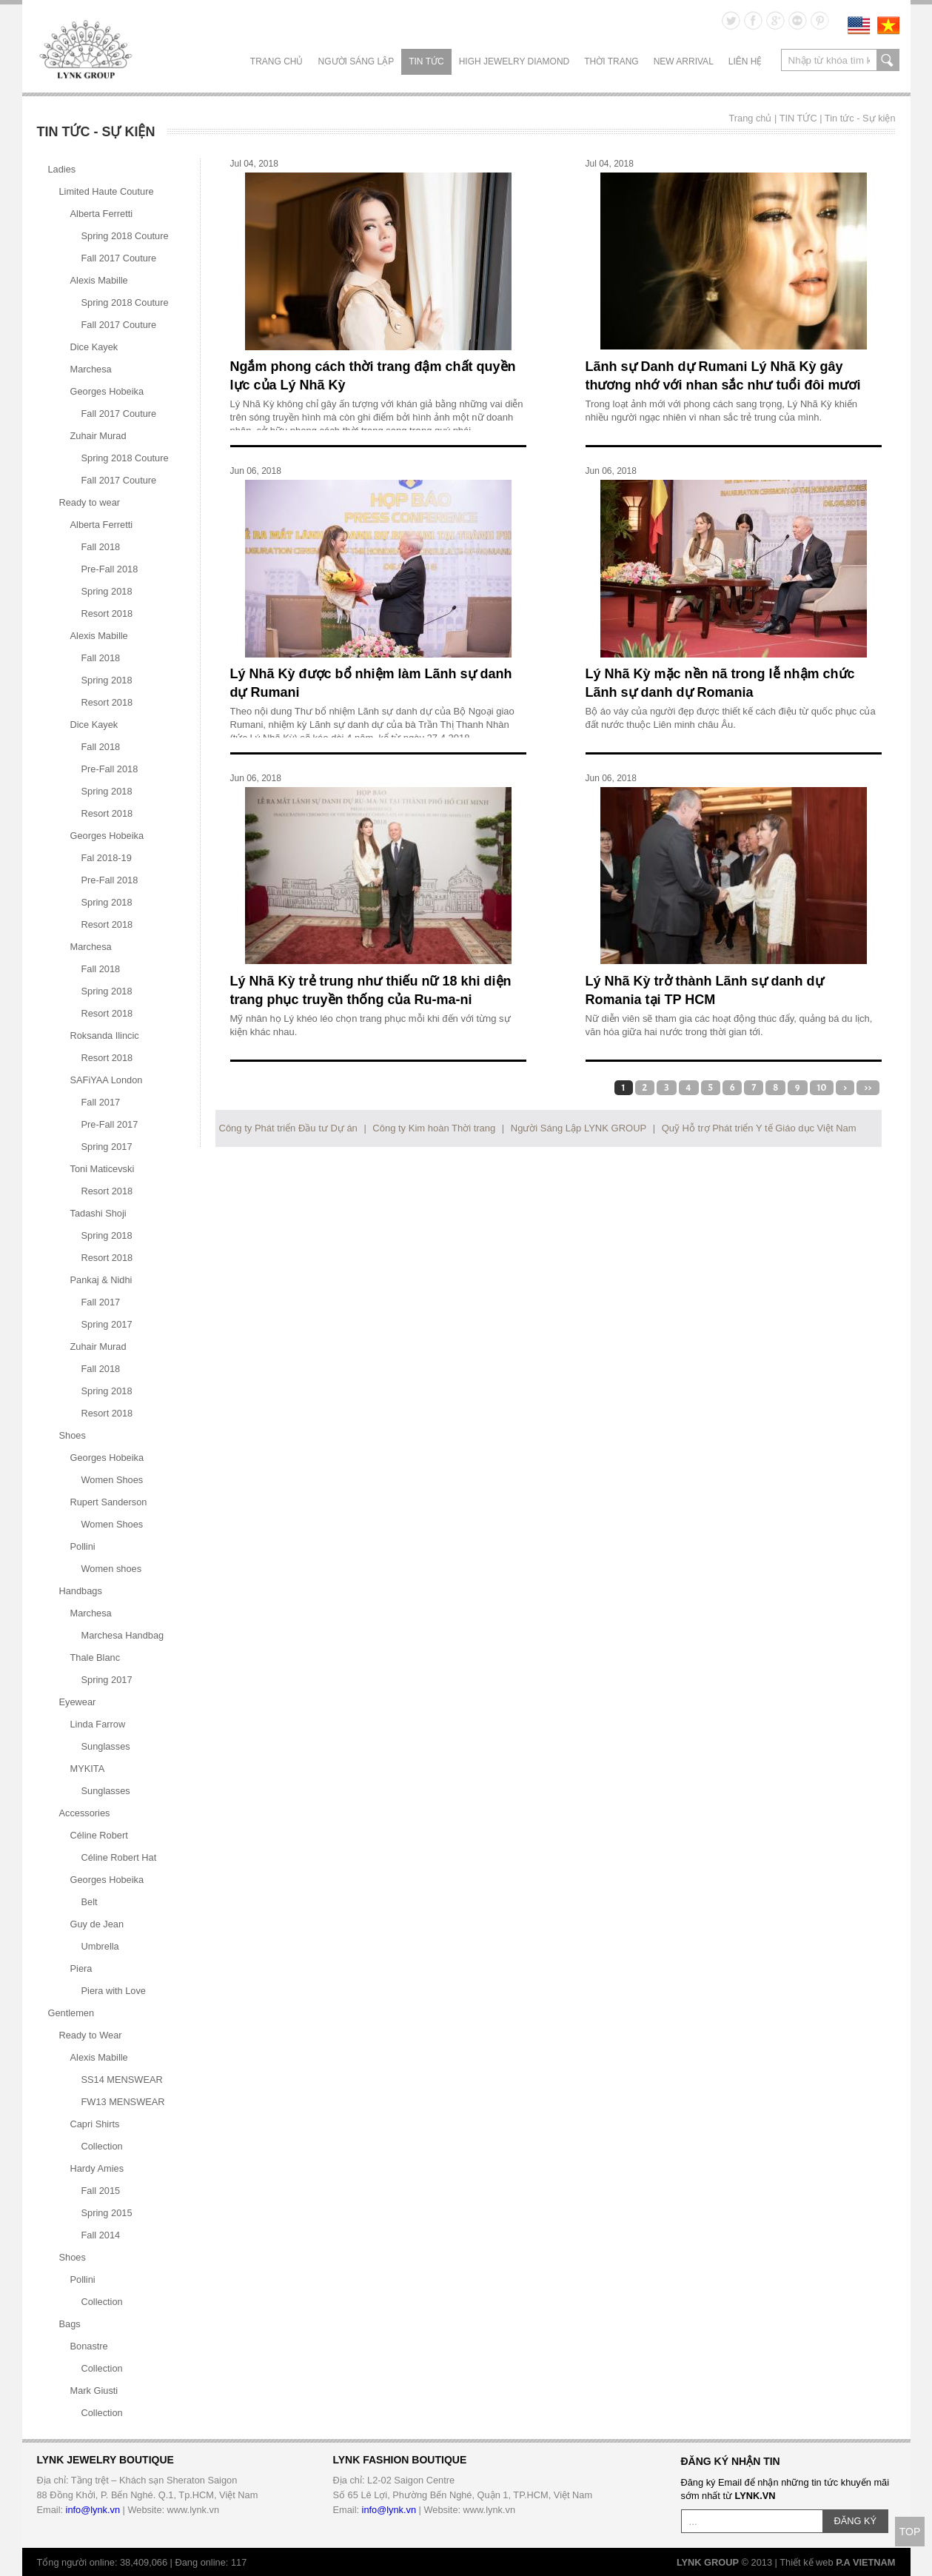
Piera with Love (114, 1990)
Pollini (82, 1546)
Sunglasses (105, 1746)
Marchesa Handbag (122, 1635)
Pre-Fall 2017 (109, 1124)
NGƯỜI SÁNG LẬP (356, 61)
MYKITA (87, 1768)
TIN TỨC (426, 61)
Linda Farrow (98, 1724)
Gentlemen (71, 2012)
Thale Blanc (95, 1657)
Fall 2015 (101, 2190)
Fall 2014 (101, 2235)
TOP (910, 2531)
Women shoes (111, 1568)
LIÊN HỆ (745, 61)
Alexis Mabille (99, 280)
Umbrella (100, 1946)
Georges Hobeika (107, 391)
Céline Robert (99, 1835)
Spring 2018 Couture (125, 235)
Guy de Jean (97, 1924)
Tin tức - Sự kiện (860, 118)
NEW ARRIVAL (684, 61)
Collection (102, 2146)
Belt (89, 1901)
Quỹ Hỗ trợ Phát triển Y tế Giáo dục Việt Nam (759, 1128)
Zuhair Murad (98, 435)
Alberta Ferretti (101, 213)
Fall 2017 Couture (119, 258)
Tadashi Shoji (98, 1213)
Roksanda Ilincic (104, 1035)
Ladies (62, 169)
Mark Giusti (94, 2390)
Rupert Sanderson (108, 1502)
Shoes (72, 1435)
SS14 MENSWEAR (122, 2079)
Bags (70, 2323)
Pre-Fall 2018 (109, 569)
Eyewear (77, 1701)
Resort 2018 (107, 613)
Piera (81, 1968)
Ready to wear (90, 502)
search (887, 60)
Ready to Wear (90, 2035)
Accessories (84, 1813)
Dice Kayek (94, 346)
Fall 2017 (101, 1102)
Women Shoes (112, 1479)
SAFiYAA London (106, 1079)
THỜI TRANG (611, 61)
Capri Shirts (95, 2124)
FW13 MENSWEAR (123, 2101)
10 (821, 1088)
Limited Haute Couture (106, 191)
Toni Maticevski (102, 1168)
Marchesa (91, 369)
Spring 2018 (107, 591)
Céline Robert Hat (119, 1857)
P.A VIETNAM (865, 2562)
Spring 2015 (107, 2212)
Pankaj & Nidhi (101, 1279)
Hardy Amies (97, 2168)
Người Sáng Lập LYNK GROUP (578, 1128)
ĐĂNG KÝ (855, 2520)
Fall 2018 (101, 546)
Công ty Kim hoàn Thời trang (433, 1128)
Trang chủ (277, 61)
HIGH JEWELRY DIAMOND (514, 61)
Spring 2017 (107, 1146)
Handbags (80, 1590)
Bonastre (89, 2346)
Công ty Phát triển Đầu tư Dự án (288, 1128)
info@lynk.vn (93, 2509)
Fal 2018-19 (106, 857)
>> (867, 1088)
